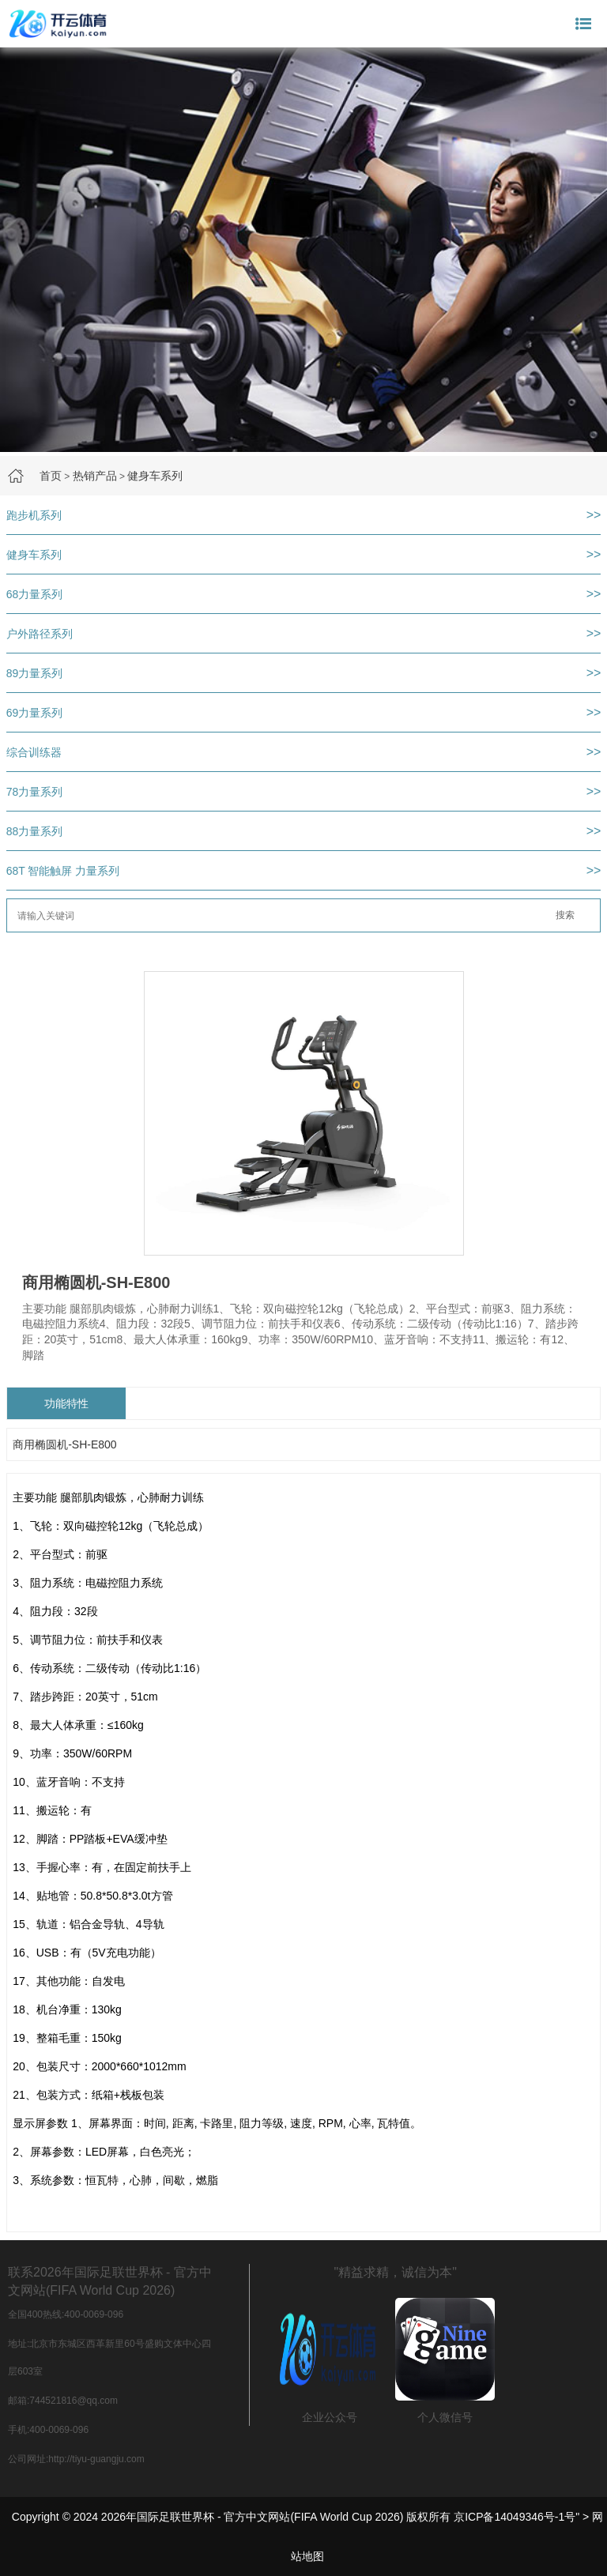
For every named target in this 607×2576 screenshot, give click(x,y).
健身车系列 (155, 475)
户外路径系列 (39, 633)
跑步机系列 (34, 515)
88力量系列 (34, 831)
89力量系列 (34, 673)
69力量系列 (34, 712)
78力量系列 (34, 791)
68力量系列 (34, 594)
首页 (51, 475)
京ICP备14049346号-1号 (514, 2516)
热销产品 (95, 475)
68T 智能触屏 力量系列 (63, 870)
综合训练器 (34, 752)
